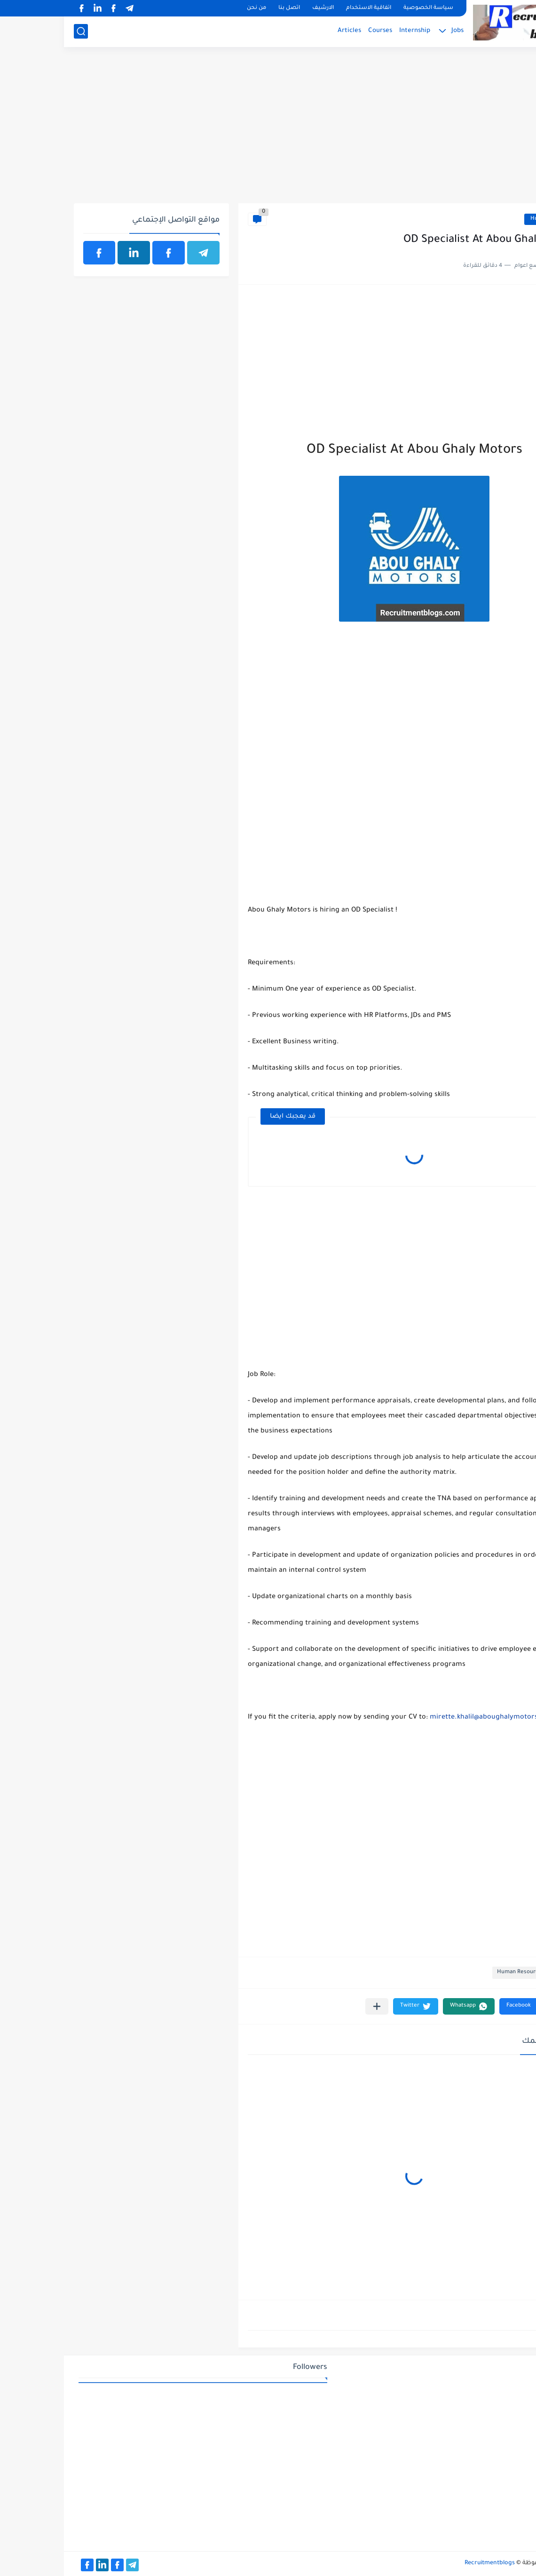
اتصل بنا (225, 8)
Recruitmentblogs (426, 2563)
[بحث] (17, 31)
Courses (316, 30)
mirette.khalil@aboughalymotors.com (428, 1717)
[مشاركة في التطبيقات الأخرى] (312, 2006)
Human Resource (488, 219)
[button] (460, 2006)
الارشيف (259, 8)
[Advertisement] (268, 130)
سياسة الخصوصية (364, 8)
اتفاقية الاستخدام (304, 8)
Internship (350, 30)
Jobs (393, 30)
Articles (285, 30)
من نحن (192, 8)
